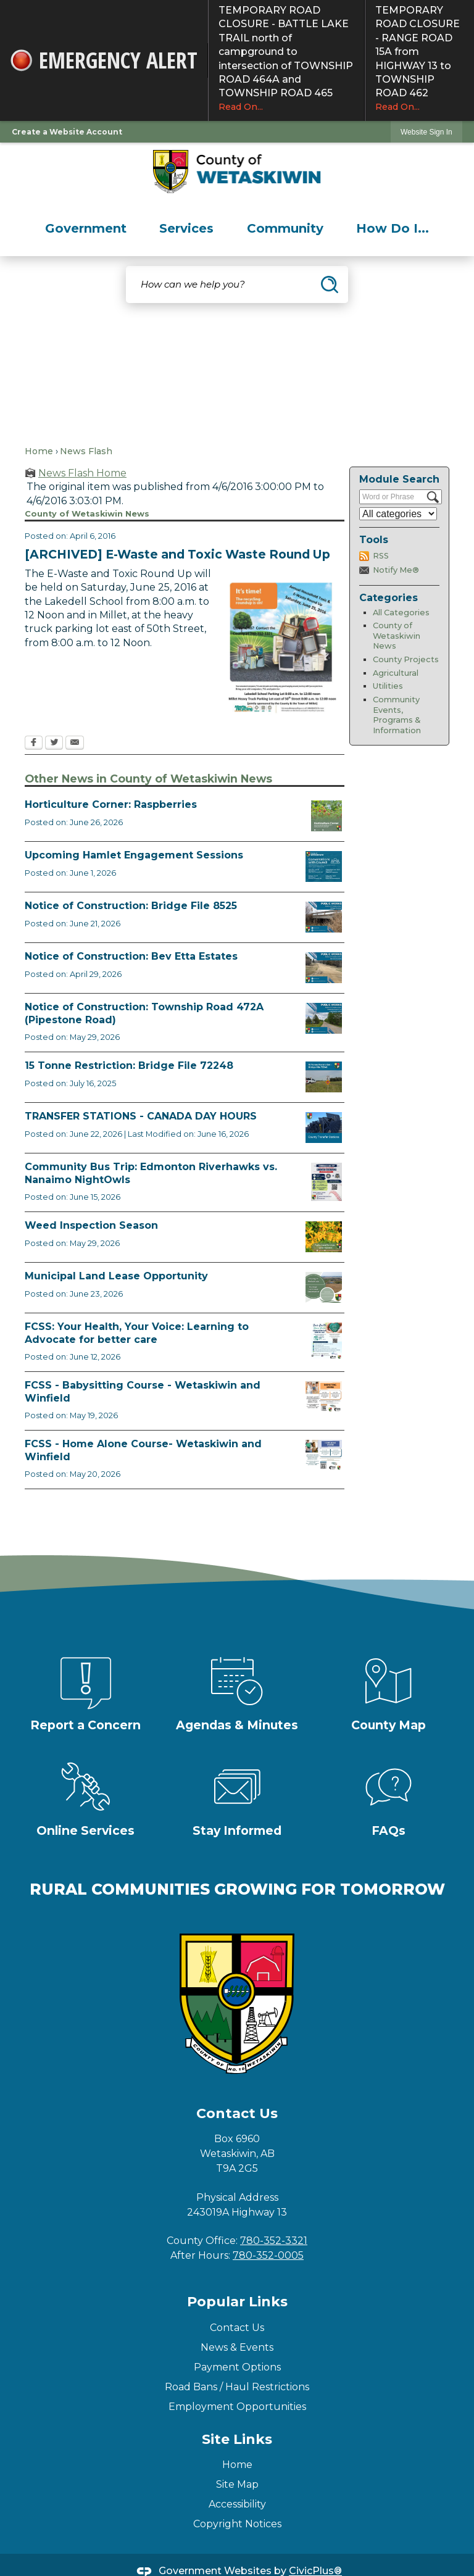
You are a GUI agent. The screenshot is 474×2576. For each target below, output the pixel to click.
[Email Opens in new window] (74, 744)
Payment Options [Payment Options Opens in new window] (237, 2367)
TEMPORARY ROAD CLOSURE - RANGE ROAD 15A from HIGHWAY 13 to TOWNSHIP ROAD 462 (419, 58)
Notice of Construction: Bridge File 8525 (131, 906)
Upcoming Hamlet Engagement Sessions (134, 855)
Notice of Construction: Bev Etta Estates (131, 956)
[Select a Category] (398, 513)
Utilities (388, 686)
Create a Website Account (67, 131)
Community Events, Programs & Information (397, 715)
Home (39, 451)
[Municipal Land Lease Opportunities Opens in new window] (323, 1287)
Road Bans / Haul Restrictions (237, 2387)
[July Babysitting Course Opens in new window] (323, 1397)
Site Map (237, 2484)
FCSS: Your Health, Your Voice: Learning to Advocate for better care (137, 1333)
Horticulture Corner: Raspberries (111, 804)
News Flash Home (82, 473)
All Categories (401, 612)
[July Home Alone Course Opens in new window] (323, 1455)
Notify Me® (396, 570)
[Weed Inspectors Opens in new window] (323, 1237)
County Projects (406, 659)
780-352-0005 (268, 2255)
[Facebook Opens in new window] (34, 744)
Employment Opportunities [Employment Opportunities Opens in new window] (237, 2406)
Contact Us (237, 2327)
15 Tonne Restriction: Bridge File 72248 (129, 1065)
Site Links (237, 2439)
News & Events (237, 2347)
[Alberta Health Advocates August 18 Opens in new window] (326, 1340)
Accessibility (237, 2504)
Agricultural (395, 673)
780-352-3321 (273, 2240)
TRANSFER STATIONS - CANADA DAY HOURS (141, 1116)
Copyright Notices (237, 2524)
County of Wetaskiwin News (396, 635)
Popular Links (237, 2301)
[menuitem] (85, 228)
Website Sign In (426, 132)
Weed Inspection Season (91, 1225)
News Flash (86, 451)
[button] (329, 284)
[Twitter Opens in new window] (54, 744)
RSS (381, 555)
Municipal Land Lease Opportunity (116, 1276)
